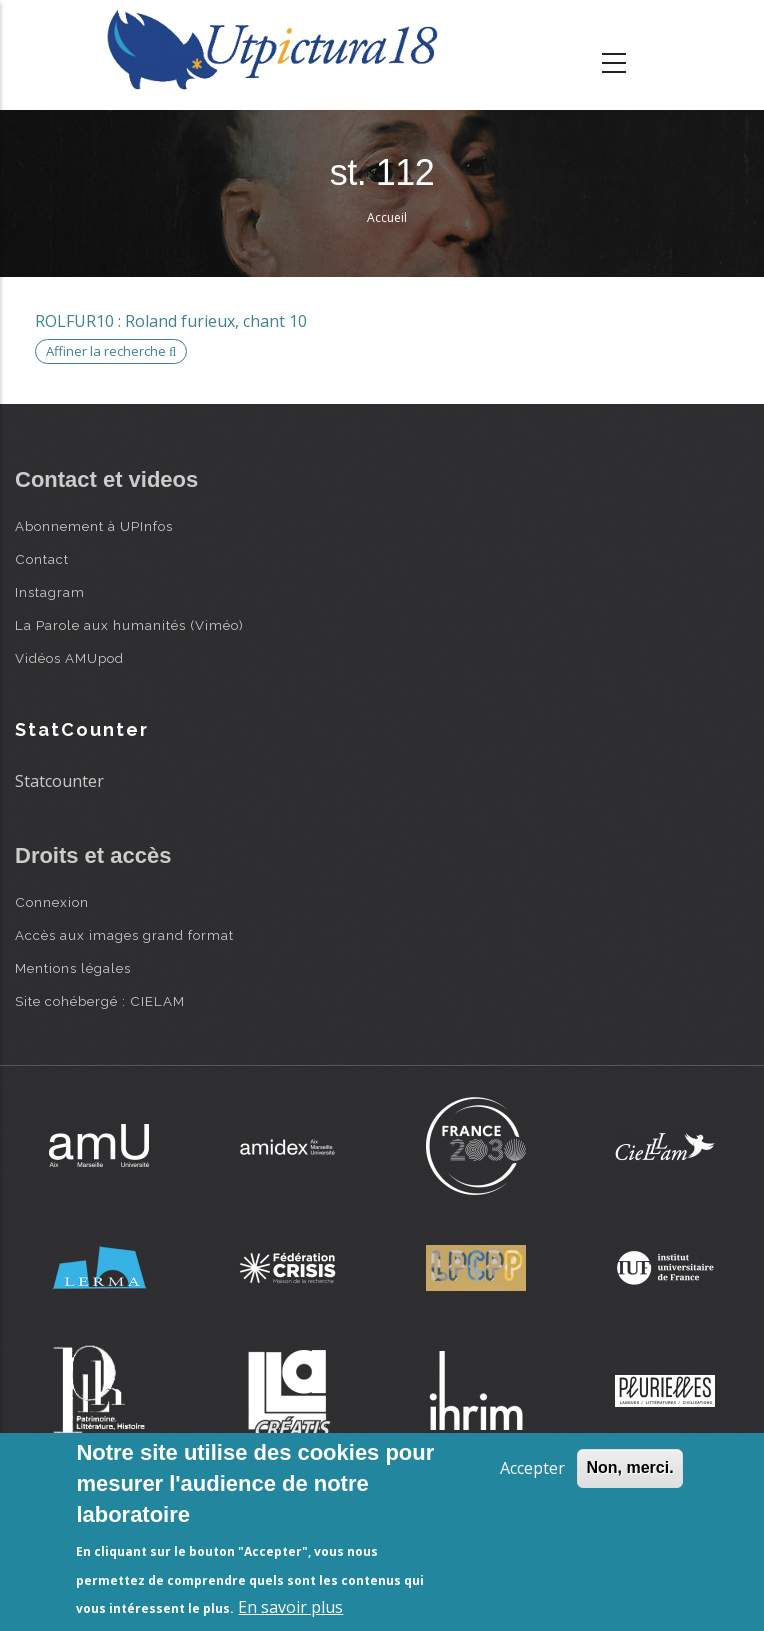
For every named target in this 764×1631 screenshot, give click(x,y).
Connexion (52, 902)
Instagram (50, 592)
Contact (42, 559)
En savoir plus (290, 1607)
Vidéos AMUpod (69, 658)
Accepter (532, 1468)
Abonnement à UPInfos (94, 526)
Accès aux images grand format (124, 935)
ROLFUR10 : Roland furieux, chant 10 (171, 321)
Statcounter (59, 781)
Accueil (387, 217)
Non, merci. (629, 1467)
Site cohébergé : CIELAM (100, 1001)
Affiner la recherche (111, 351)
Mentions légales (73, 968)
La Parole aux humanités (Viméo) (129, 625)
